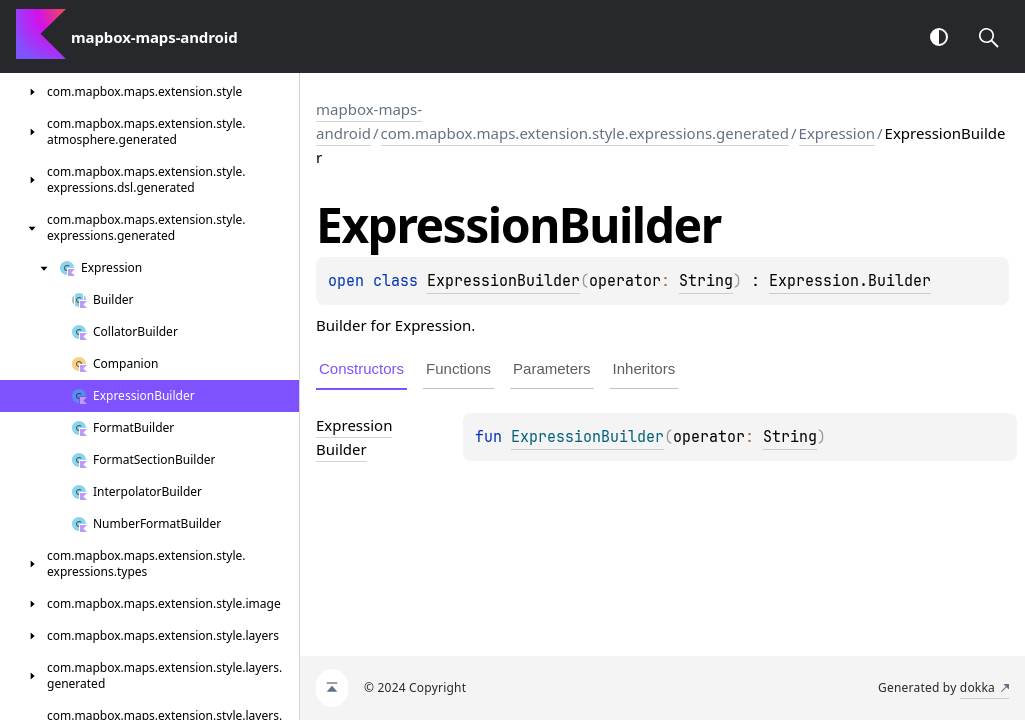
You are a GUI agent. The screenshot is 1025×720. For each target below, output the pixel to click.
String (706, 281)
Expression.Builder (850, 281)
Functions (458, 368)
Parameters (552, 368)
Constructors (361, 368)
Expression (837, 133)
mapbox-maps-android (369, 121)
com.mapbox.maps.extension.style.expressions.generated (585, 133)
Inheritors (644, 368)
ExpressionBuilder (503, 281)
